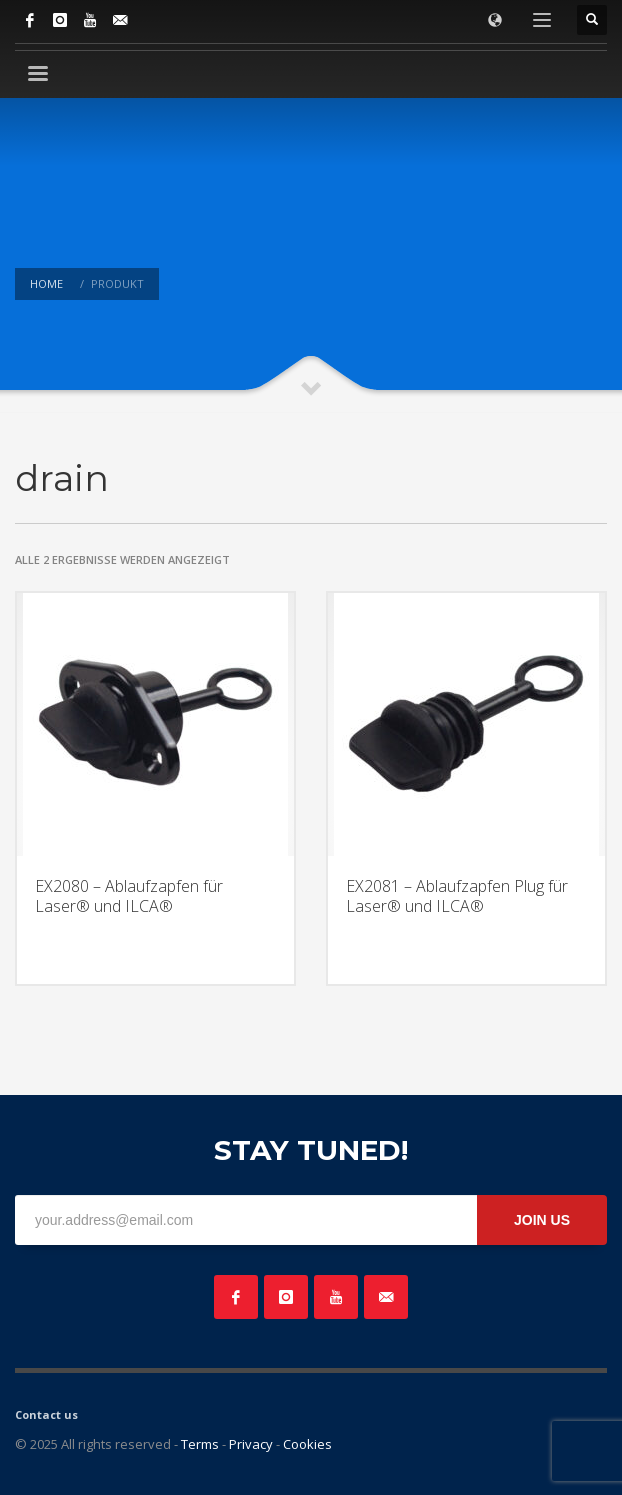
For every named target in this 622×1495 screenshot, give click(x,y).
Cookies (307, 1444)
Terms (200, 1444)
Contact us (46, 1414)
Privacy (251, 1444)
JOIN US (542, 1220)
